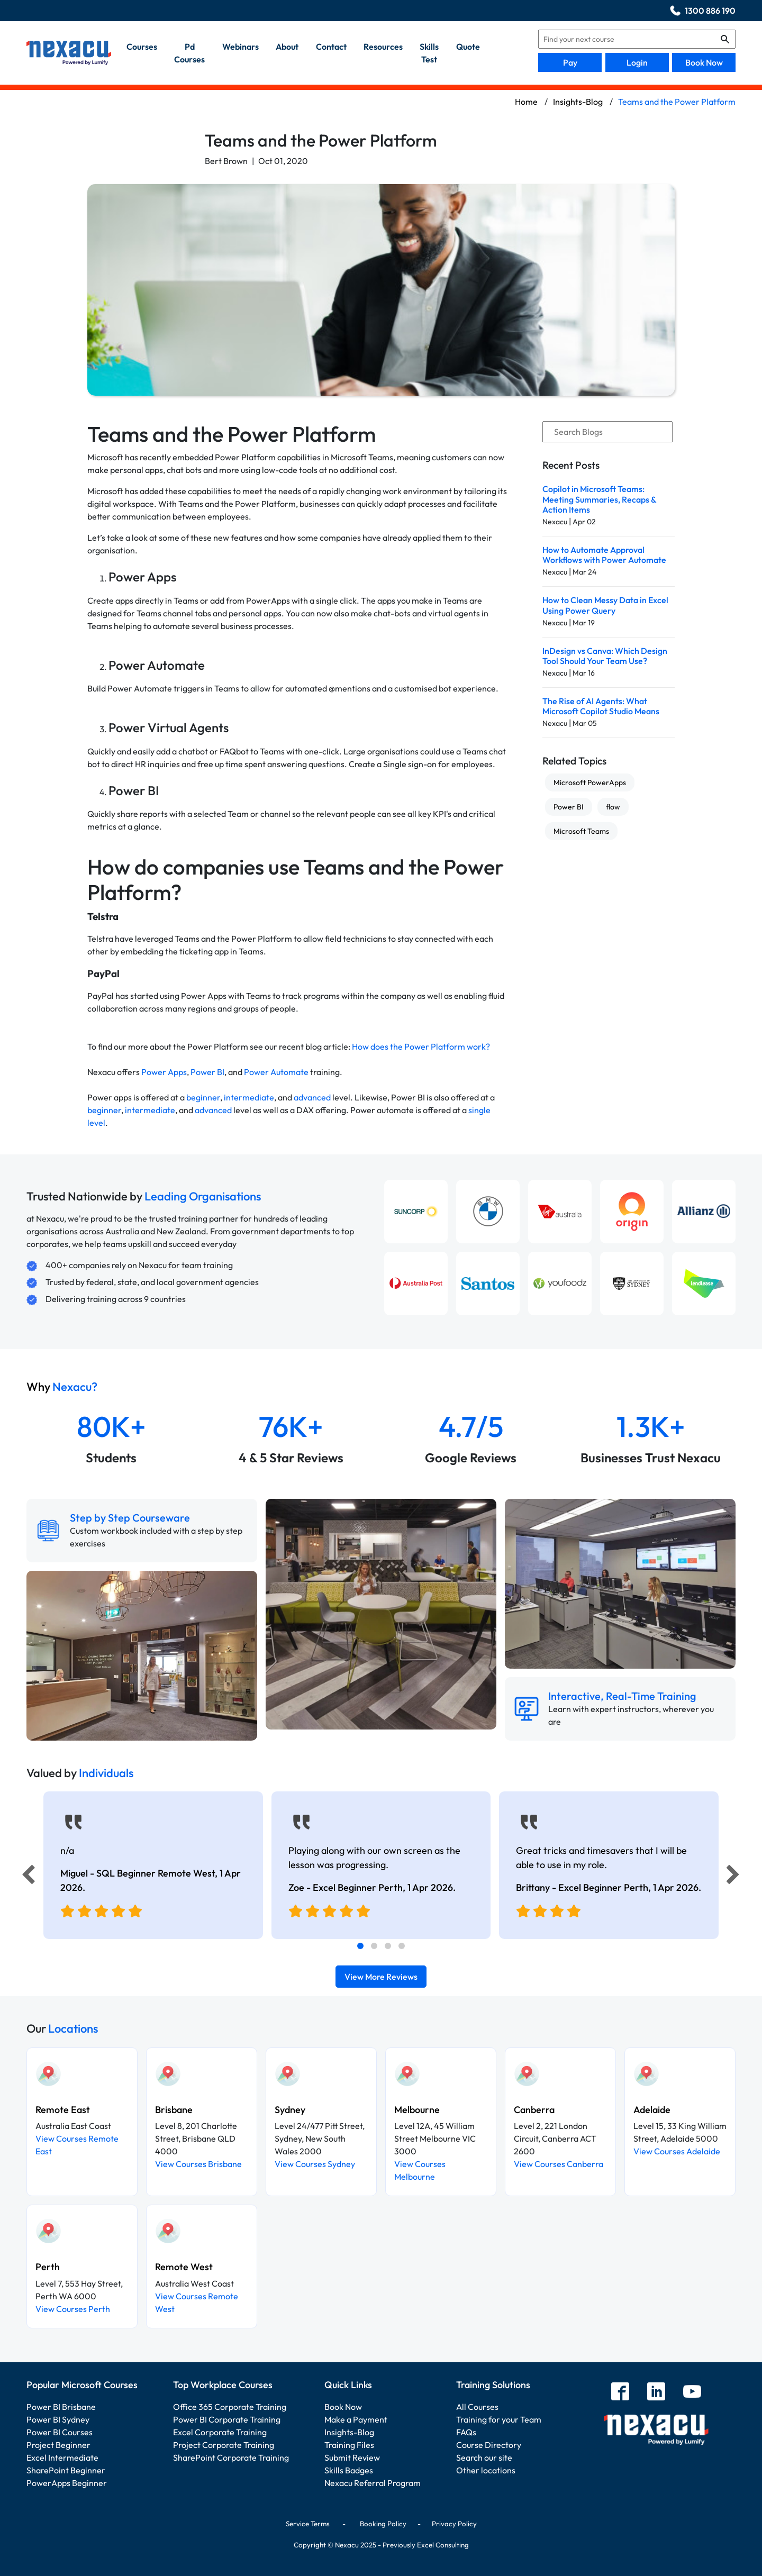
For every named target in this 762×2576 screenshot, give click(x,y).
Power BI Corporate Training (226, 2419)
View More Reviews (381, 1976)
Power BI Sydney (57, 2419)
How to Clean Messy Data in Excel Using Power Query (605, 605)
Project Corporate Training (223, 2445)
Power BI (207, 1072)
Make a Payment (355, 2419)
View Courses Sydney (315, 2164)
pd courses (189, 53)
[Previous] (25, 1877)
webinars (240, 46)
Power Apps (164, 1072)
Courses (141, 46)
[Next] (734, 1877)
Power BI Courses (59, 2432)
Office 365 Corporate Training (229, 2406)
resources (383, 46)
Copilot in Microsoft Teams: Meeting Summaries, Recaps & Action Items (599, 499)
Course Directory (488, 2445)
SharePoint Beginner (65, 2470)
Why (61, 1386)
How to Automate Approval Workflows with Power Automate (604, 554)
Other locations (485, 2470)
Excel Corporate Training (220, 2432)
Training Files (349, 2445)
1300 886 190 (710, 10)
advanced (312, 1097)
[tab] (360, 1946)
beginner (203, 1097)
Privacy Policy (454, 2523)
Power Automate (276, 1072)
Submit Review (352, 2457)
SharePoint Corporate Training (231, 2457)
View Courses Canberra (558, 2164)
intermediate (249, 1097)
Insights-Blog (349, 2432)
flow (613, 807)
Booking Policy (383, 2523)
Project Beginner (58, 2445)
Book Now (704, 62)
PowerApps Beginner (66, 2483)
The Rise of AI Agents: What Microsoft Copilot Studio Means (600, 706)
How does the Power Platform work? (421, 1046)
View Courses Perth (72, 2309)
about (287, 46)
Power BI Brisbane (61, 2406)
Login (637, 62)
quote (468, 46)
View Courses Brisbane (198, 2164)
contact (331, 46)
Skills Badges (348, 2470)
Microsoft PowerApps (590, 782)
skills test (429, 53)
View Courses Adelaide (676, 2151)
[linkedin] (656, 2392)
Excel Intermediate (62, 2457)
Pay (570, 62)
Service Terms (308, 2523)
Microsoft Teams (581, 831)
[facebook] (620, 2392)
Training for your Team (498, 2419)
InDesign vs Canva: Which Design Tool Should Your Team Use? (604, 655)
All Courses (477, 2406)
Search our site (484, 2457)
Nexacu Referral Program (372, 2483)
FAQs (466, 2432)
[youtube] (692, 2392)
